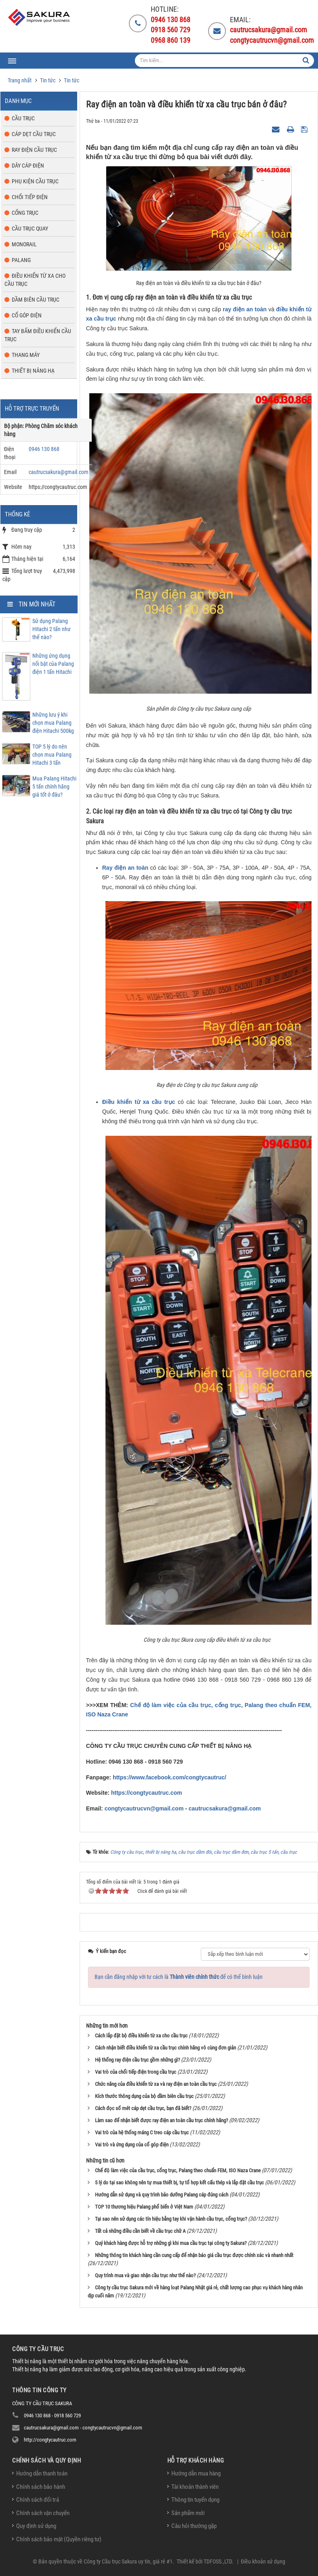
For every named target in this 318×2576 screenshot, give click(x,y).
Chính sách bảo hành (40, 2486)
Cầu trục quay (30, 228)
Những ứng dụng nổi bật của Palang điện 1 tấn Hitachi (53, 663)
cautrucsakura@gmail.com (225, 1808)
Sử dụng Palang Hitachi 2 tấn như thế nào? (51, 629)
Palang (21, 260)
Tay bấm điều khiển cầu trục (37, 335)
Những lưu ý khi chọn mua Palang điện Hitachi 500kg (53, 722)
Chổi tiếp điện (30, 197)
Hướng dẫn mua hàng (196, 2473)
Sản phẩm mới (187, 2513)
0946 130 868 (44, 449)
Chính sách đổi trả (37, 2499)
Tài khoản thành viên (195, 2486)
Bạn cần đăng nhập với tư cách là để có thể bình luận (179, 1977)
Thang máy (26, 355)
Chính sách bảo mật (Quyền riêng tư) (58, 2539)
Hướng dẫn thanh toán (41, 2473)
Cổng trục (25, 213)
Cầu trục (23, 118)
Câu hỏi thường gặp (194, 2526)
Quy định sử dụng (36, 2526)
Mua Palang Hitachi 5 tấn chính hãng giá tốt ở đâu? (54, 786)
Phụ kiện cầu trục (35, 181)
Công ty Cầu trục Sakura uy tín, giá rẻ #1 (128, 2561)
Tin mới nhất (37, 604)
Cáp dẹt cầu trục (34, 134)
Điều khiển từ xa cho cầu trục (34, 280)
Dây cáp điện (28, 165)
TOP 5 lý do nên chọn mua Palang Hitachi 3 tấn (52, 754)
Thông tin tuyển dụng (195, 2499)
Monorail (24, 244)
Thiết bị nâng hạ (33, 370)
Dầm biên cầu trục (35, 299)
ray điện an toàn (245, 309)
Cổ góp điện (27, 315)
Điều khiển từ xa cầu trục (138, 1102)
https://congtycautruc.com (146, 1792)
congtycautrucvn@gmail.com (144, 1808)
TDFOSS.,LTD (218, 2561)
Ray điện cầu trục (34, 150)
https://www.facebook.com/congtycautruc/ (169, 1777)
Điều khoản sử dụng (263, 2561)
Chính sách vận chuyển (42, 2513)
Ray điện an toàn (125, 867)
